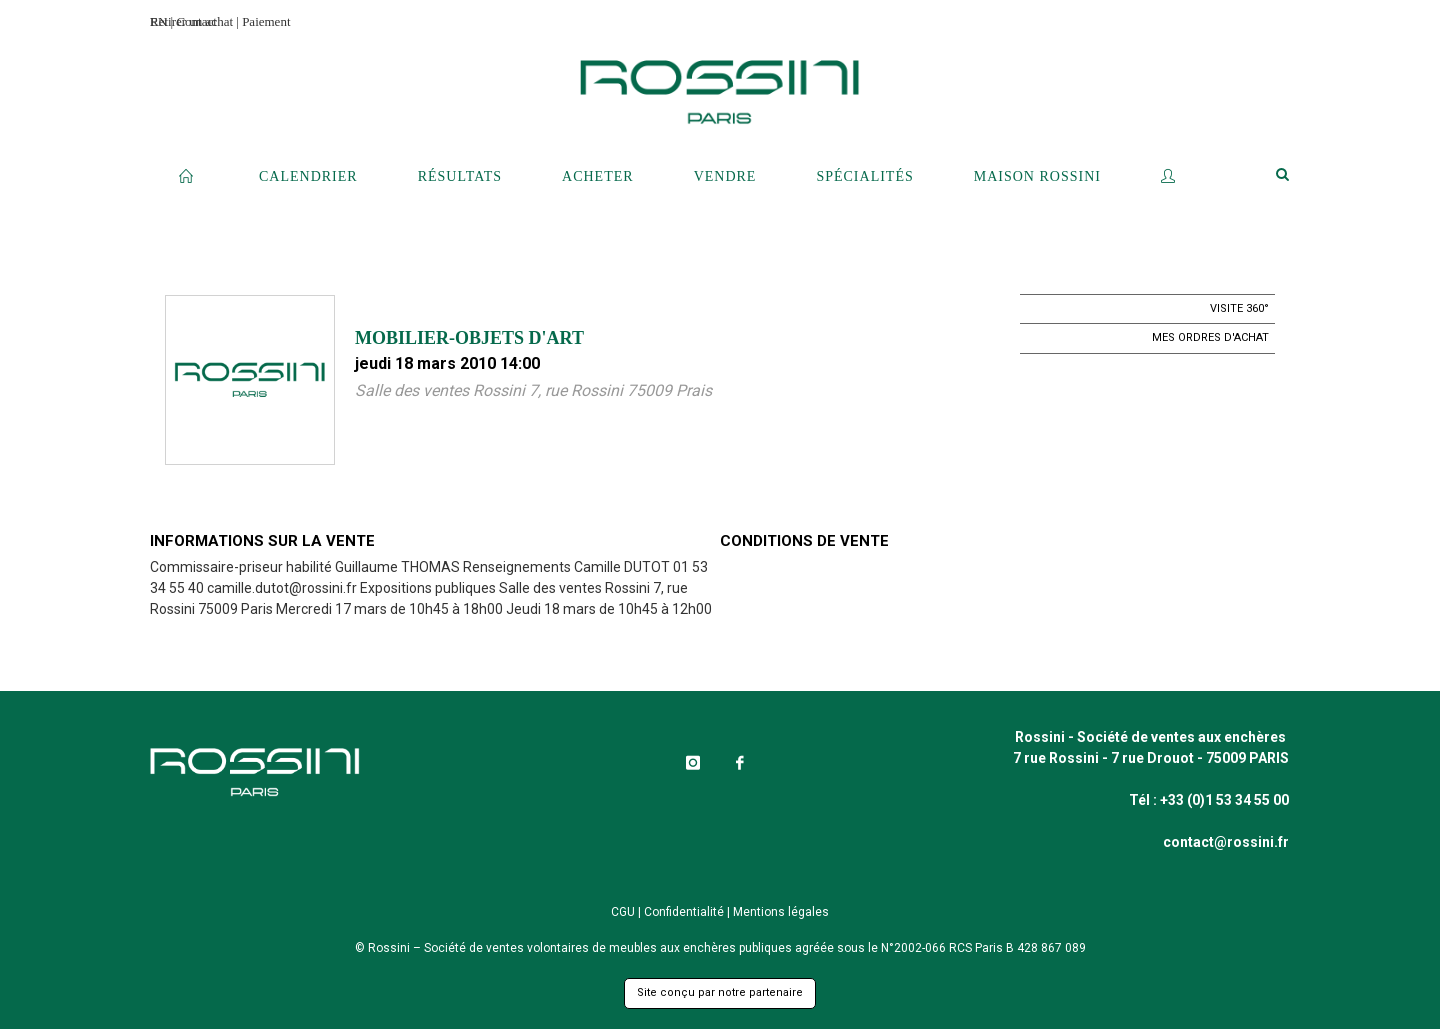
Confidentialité (684, 912)
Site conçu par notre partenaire (720, 992)
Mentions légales (781, 912)
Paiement (266, 21)
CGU (623, 912)
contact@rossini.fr (1226, 842)
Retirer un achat (191, 21)
